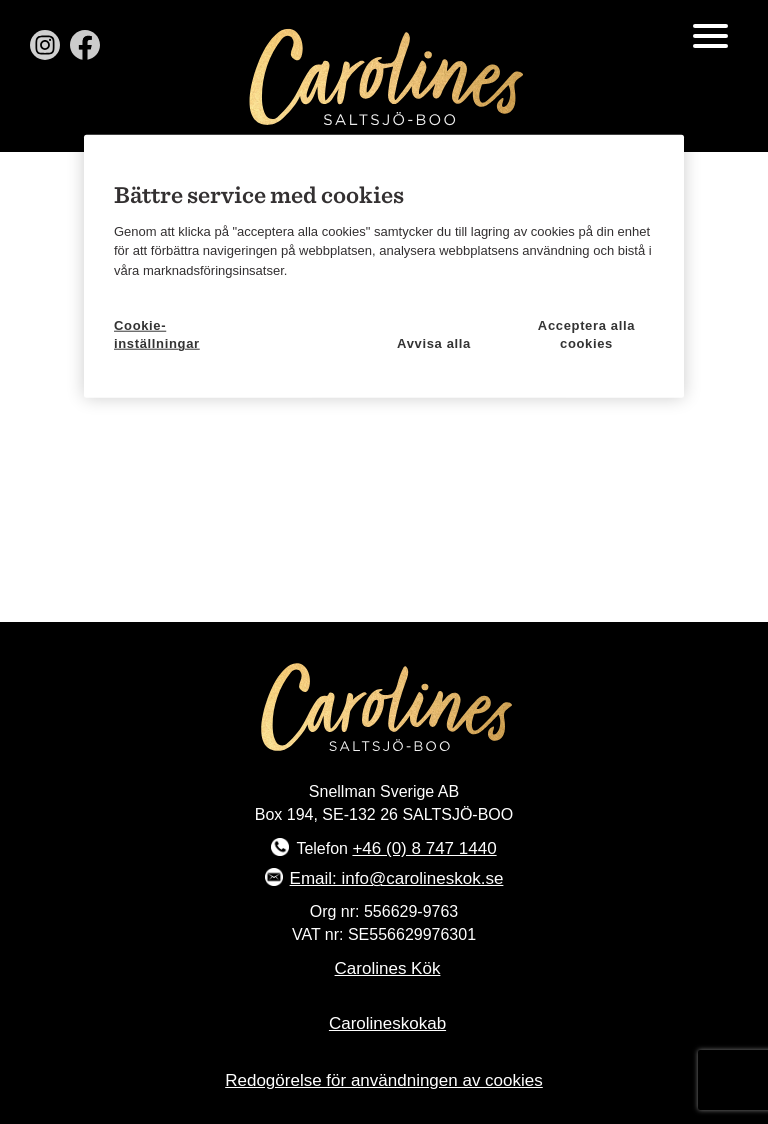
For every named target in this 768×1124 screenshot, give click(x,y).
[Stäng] (658, 156)
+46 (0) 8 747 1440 (424, 848)
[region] (384, 266)
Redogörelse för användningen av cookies (384, 1080)
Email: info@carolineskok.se (397, 878)
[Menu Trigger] (710, 35)
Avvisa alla (434, 343)
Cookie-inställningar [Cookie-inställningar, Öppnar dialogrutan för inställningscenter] (157, 331)
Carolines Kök (388, 968)
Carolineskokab (387, 1023)
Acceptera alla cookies (586, 331)
